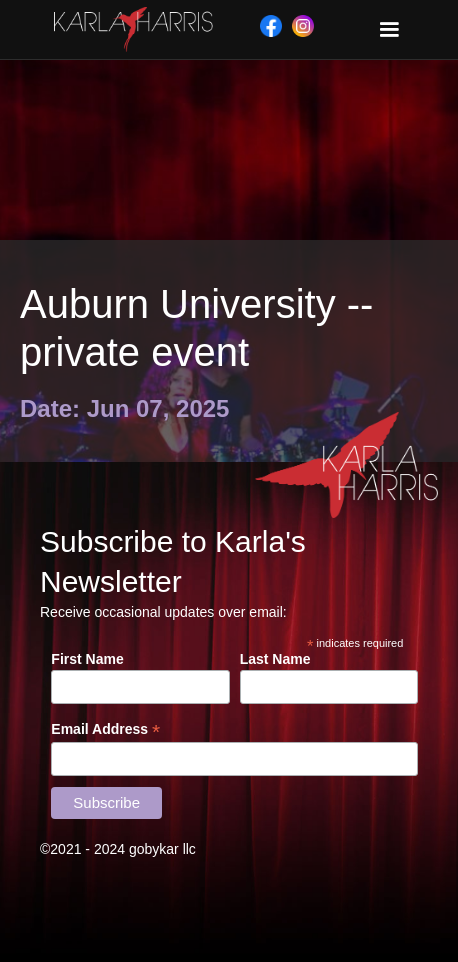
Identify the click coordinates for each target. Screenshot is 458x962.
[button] (389, 30)
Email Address (105, 729)
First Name (87, 659)
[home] (128, 29)
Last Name (275, 659)
